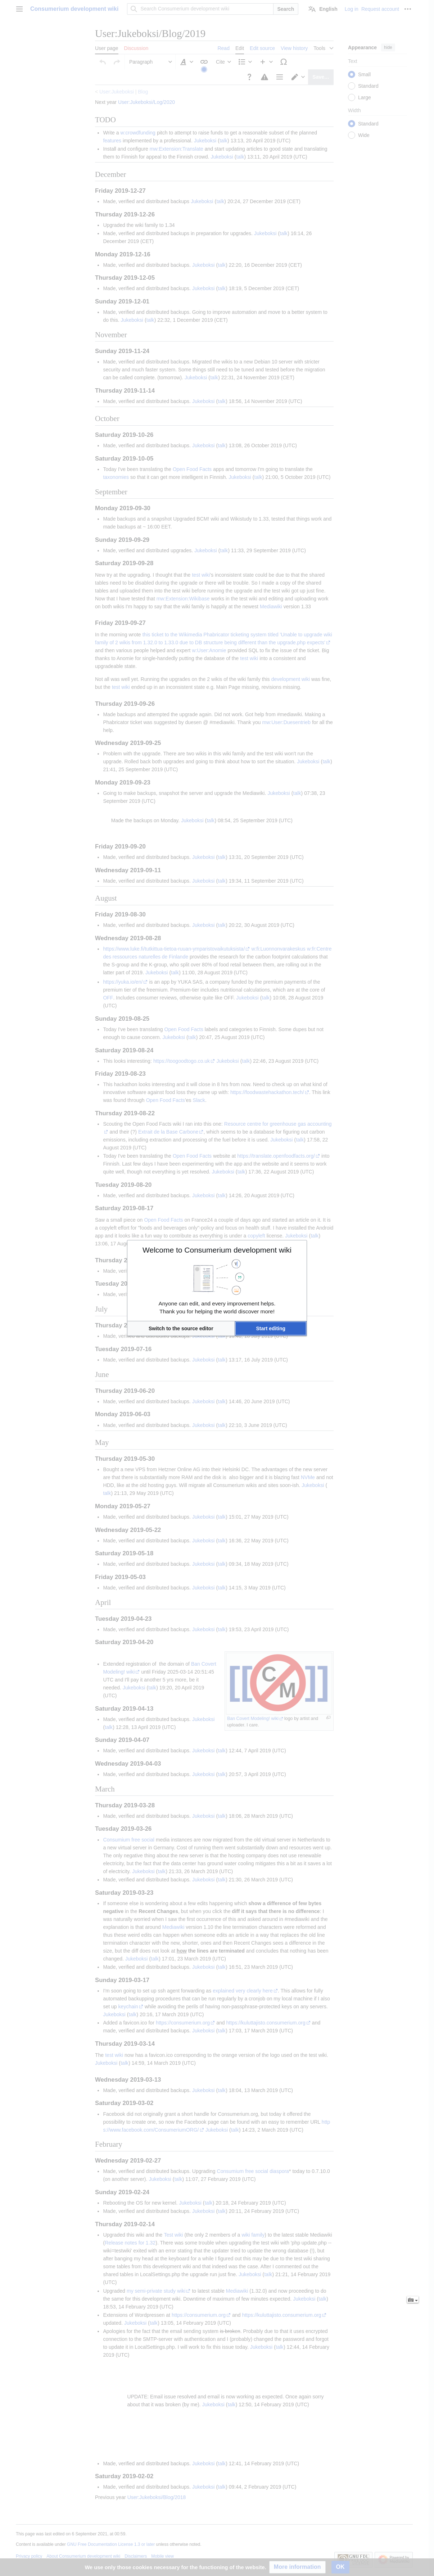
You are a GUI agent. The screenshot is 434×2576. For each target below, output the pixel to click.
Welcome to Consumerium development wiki (217, 1250)
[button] (181, 1328)
